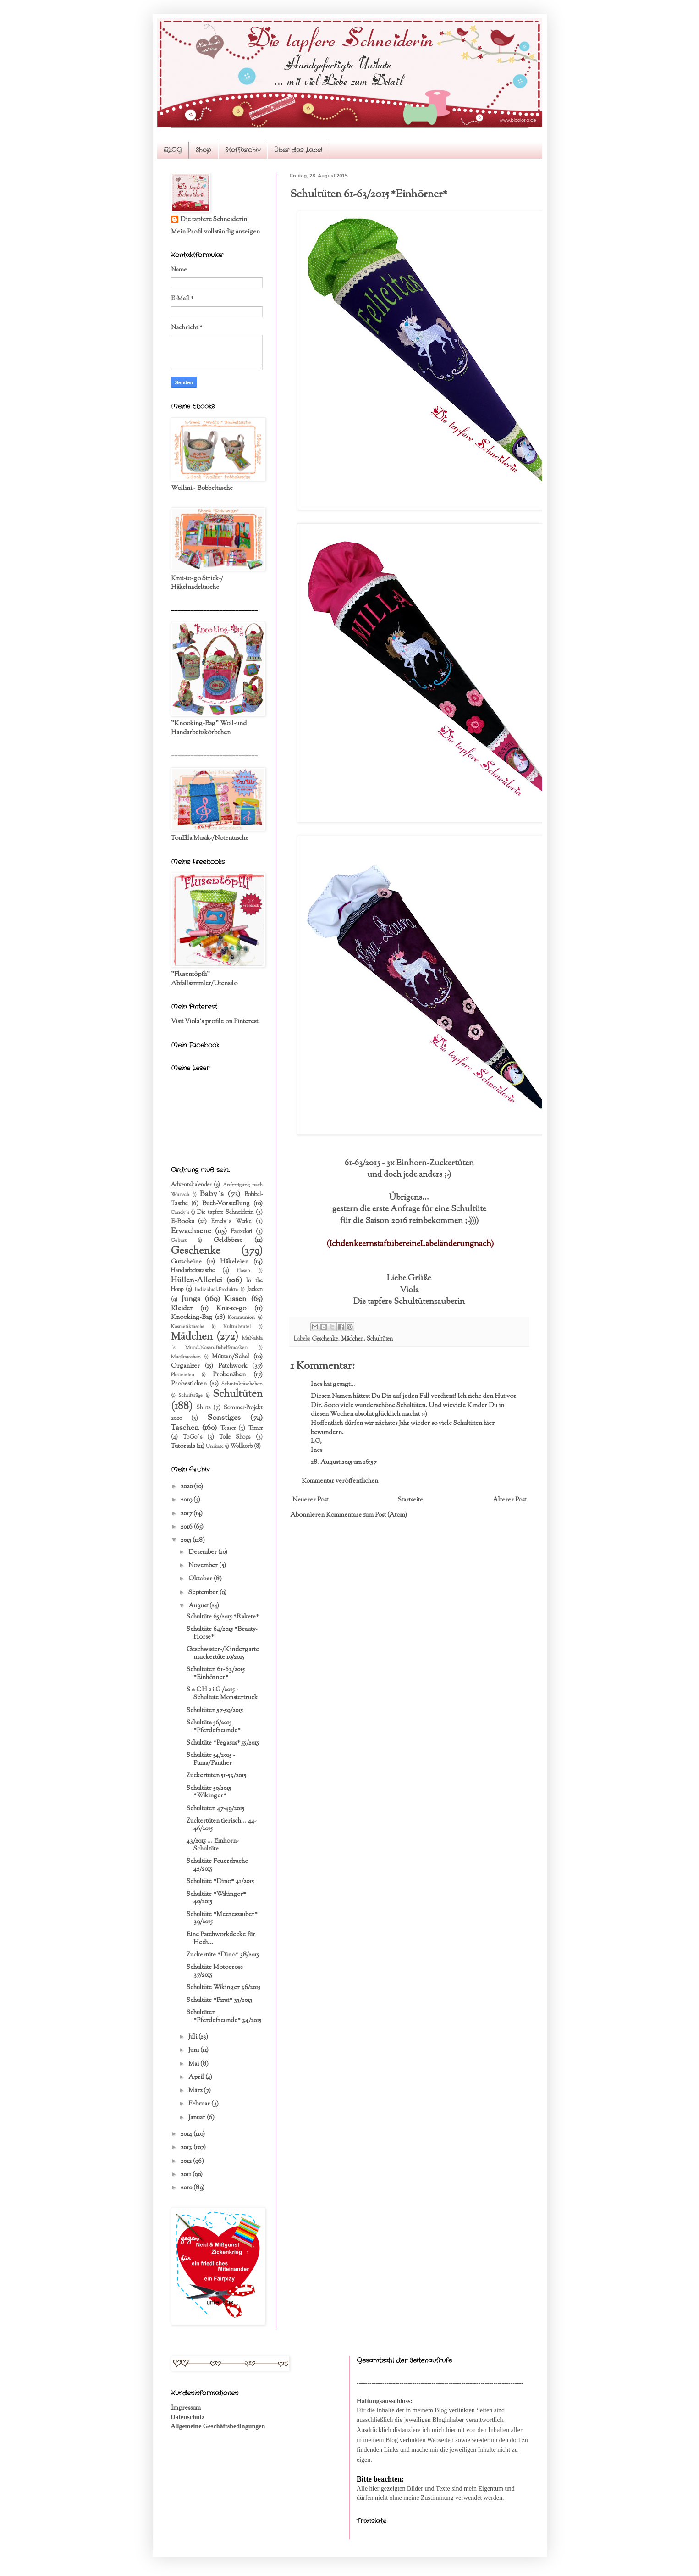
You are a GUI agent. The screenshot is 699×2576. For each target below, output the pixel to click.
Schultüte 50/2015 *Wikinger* (209, 1792)
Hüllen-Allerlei (196, 1280)
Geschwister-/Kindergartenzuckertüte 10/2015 (223, 1653)
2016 (187, 1527)
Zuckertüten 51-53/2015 (216, 1775)
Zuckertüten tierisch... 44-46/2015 (222, 1825)
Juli (193, 2037)
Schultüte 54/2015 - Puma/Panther (211, 1759)
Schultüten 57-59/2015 (215, 1710)
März (196, 2090)
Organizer (185, 1366)
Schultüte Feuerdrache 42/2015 (217, 1865)
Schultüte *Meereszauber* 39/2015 (222, 1918)
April (196, 2077)
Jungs (190, 1299)
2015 (187, 1540)
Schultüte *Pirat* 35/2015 (219, 2000)
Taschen (185, 1428)
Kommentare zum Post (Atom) (366, 1515)
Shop (203, 150)
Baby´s (212, 1194)
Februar (199, 2104)
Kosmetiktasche (187, 1326)
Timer (255, 1428)
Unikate (215, 1446)
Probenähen (229, 1374)
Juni (194, 2050)
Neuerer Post (310, 1500)
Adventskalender (191, 1185)
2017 (187, 1513)
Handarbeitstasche (193, 1271)
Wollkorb (241, 1446)
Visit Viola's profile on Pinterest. (215, 1021)
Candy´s (180, 1212)
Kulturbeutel (237, 1326)
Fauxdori (241, 1232)
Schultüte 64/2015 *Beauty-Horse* (222, 1633)
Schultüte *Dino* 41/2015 (220, 1881)
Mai (194, 2064)
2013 (187, 2147)
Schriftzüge (190, 1395)
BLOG (173, 150)
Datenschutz (188, 2417)
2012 (187, 2161)
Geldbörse (228, 1240)
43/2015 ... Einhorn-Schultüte (213, 1845)
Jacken (255, 1289)
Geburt (179, 1240)
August (198, 1606)
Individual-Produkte (216, 1289)
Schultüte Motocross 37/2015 (214, 1971)
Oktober (201, 1579)
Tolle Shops (234, 1437)
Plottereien (182, 1375)
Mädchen (352, 1339)
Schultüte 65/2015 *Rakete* (223, 1617)
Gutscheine (186, 1262)
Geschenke (325, 1339)
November (203, 1565)
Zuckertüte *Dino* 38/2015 (223, 1955)
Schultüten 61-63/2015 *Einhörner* (216, 1673)
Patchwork (232, 1366)
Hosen (243, 1270)
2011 (187, 2174)
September (204, 1592)
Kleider (182, 1308)
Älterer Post (509, 1500)
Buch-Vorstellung (226, 1203)
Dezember (203, 1552)
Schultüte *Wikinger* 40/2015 (216, 1898)
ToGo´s (192, 1437)
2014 (187, 2134)
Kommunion (241, 1317)
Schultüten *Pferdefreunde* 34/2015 (224, 2016)
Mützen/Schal (230, 1357)
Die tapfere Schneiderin (213, 220)
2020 (187, 1486)
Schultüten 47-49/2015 (215, 1808)
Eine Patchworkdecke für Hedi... (221, 1938)
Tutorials (183, 1446)
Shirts (203, 1408)
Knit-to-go (231, 1308)
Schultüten (380, 1339)
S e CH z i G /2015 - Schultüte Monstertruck (222, 1693)
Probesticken (189, 1384)
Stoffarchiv (242, 150)
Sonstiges (224, 1418)
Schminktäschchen (242, 1384)
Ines (316, 1384)
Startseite (410, 1500)
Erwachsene (191, 1231)
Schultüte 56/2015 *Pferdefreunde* (214, 1726)
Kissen (235, 1299)
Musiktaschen (186, 1357)
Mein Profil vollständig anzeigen (215, 232)
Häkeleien (234, 1262)
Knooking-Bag (191, 1317)
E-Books (182, 1221)
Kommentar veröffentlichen (340, 1481)
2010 (187, 2188)
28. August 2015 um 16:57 (343, 1462)
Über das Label (298, 150)
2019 (187, 1500)
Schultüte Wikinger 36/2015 (223, 1987)
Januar (197, 2117)
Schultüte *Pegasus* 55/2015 (223, 1743)
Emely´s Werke (231, 1222)
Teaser (228, 1428)
